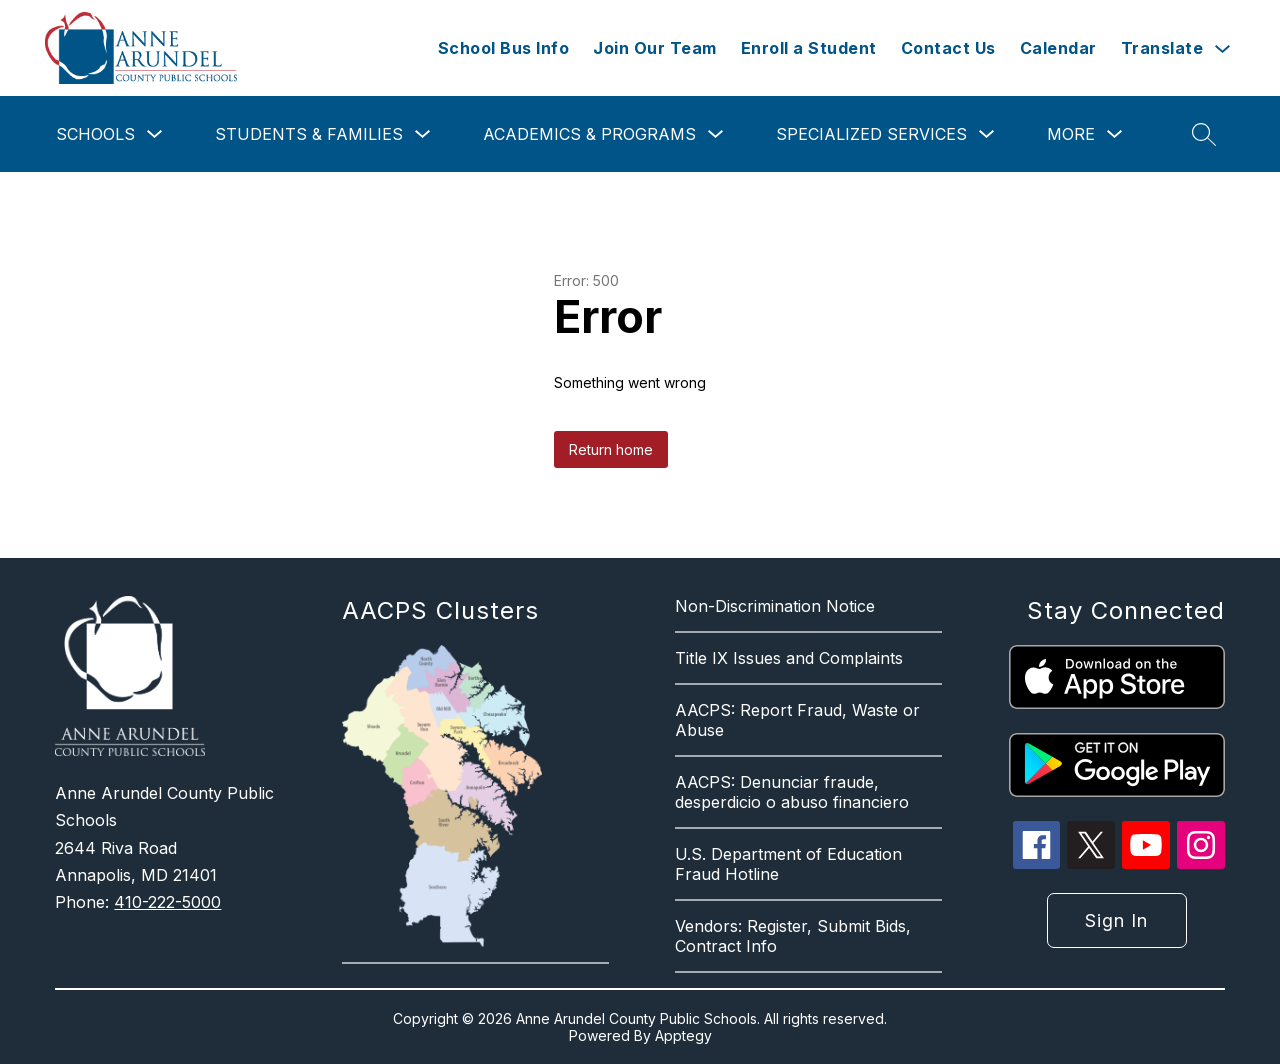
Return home (611, 449)
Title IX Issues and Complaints (789, 658)
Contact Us (948, 48)
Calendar (1058, 48)
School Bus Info (504, 48)
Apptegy (683, 1035)
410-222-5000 (167, 902)
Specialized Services (871, 134)
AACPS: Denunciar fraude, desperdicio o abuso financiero (792, 792)
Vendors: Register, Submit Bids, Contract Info (793, 936)
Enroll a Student (809, 48)
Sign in (1116, 920)
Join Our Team (655, 48)
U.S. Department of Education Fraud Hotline (788, 864)
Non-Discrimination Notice (775, 606)
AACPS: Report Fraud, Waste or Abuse (797, 720)
